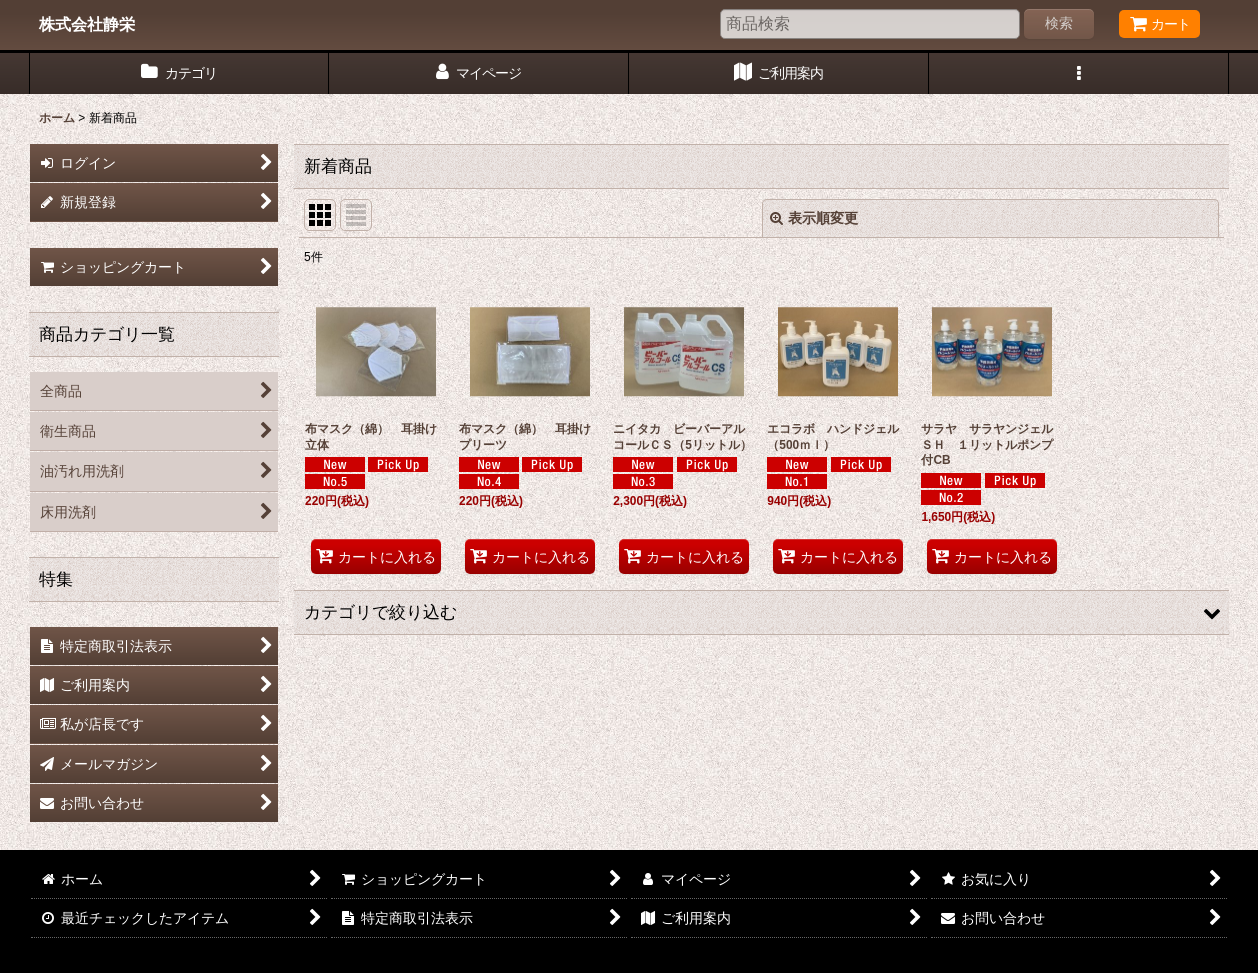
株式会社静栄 (87, 24)
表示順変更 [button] (814, 218)
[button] (1079, 73)
